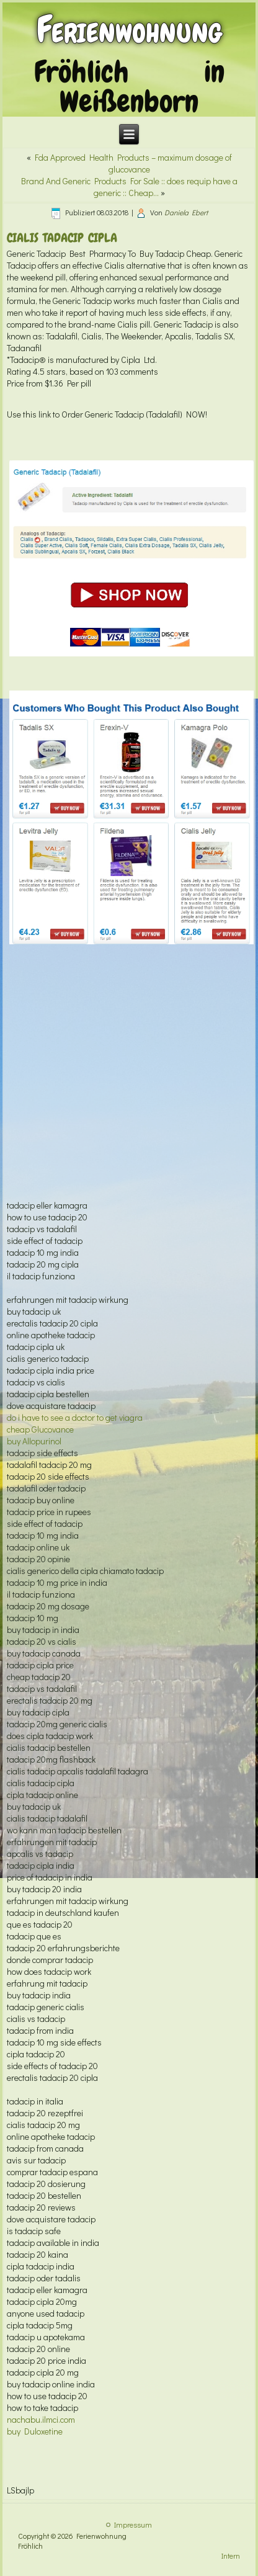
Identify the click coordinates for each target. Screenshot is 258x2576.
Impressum (133, 2524)
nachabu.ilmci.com (41, 2419)
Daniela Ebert (186, 212)
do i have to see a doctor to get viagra (75, 1417)
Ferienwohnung (129, 29)
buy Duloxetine (35, 2431)
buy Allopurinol (34, 1441)
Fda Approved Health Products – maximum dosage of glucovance (133, 163)
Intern (230, 2555)
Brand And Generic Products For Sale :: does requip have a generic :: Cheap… (129, 187)
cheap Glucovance (40, 1429)
